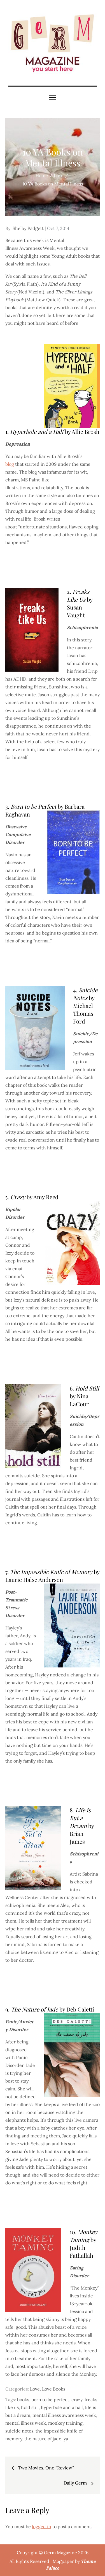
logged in (41, 2526)
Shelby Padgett (28, 228)
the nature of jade (42, 2438)
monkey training (65, 2423)
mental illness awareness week (64, 2415)
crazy (76, 2399)
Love (35, 2389)
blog (9, 464)
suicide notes (19, 2431)
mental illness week (25, 2423)
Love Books (53, 2389)
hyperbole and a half (62, 2407)
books (23, 2399)
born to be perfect (50, 2399)
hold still (30, 2407)
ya (66, 2438)
